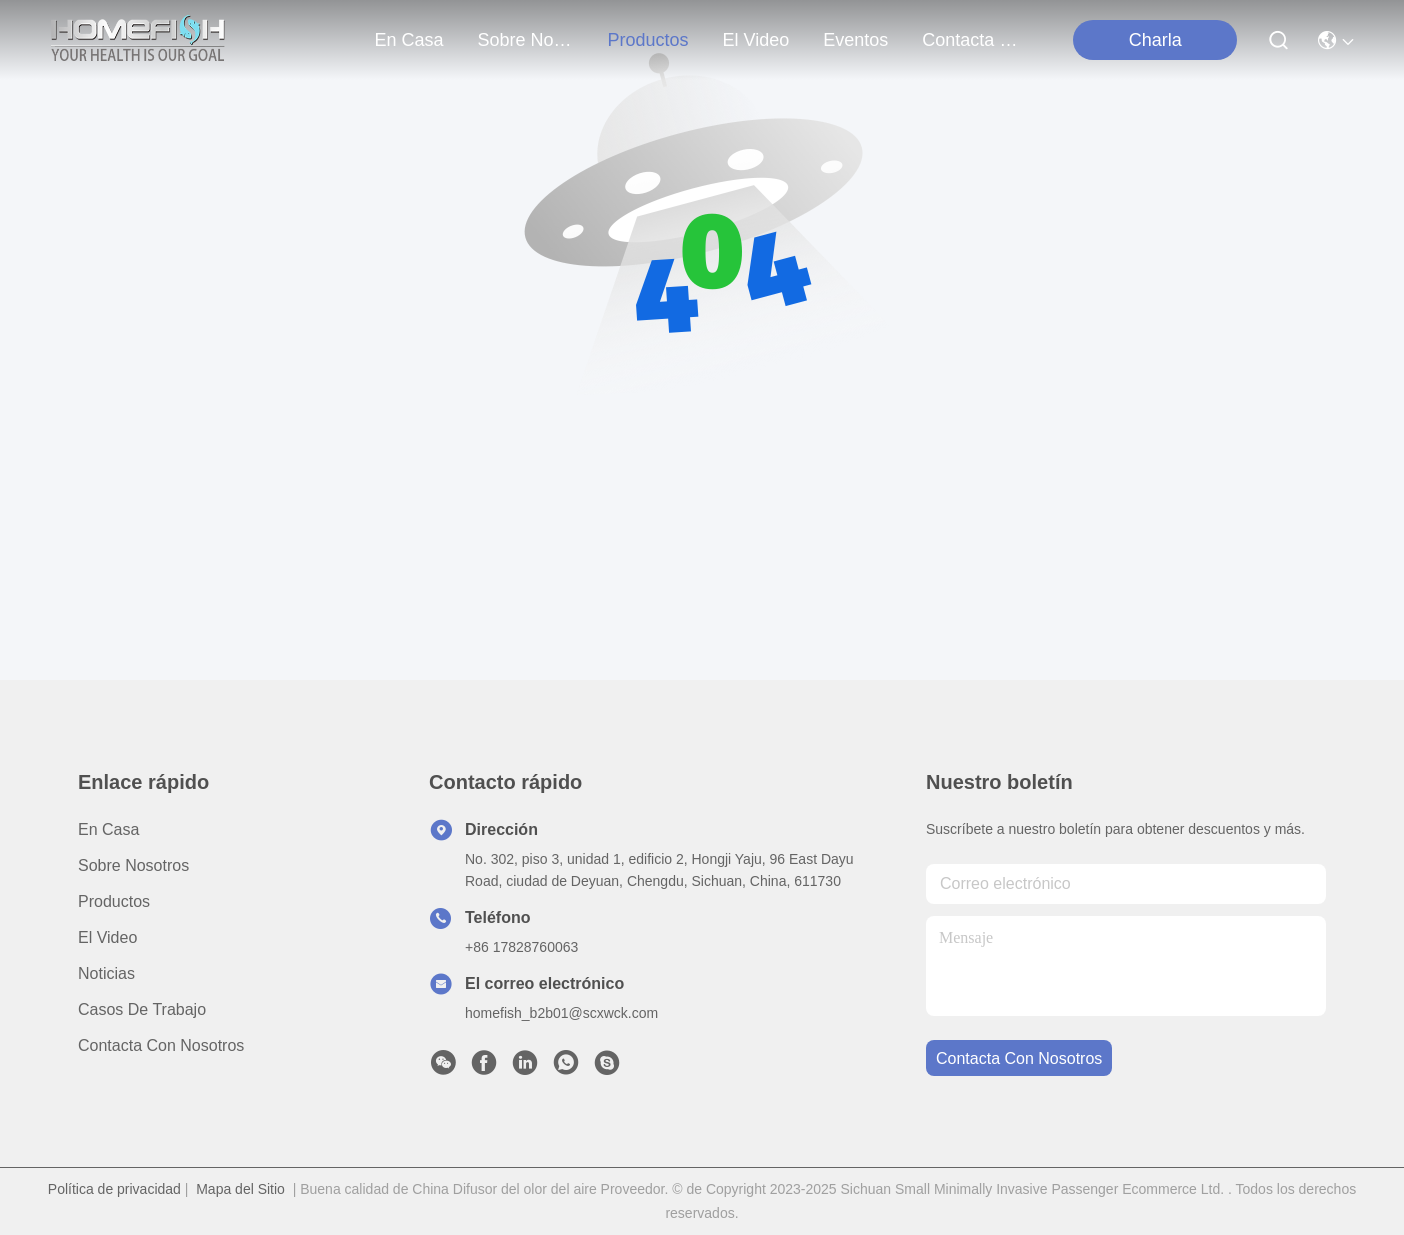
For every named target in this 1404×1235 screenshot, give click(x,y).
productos (648, 40)
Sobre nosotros (133, 865)
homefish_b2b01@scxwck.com (561, 1013)
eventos (855, 40)
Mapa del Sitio (240, 1189)
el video (756, 40)
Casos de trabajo (142, 1009)
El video (107, 937)
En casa (408, 40)
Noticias (106, 973)
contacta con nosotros (970, 40)
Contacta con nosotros (161, 1045)
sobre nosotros (526, 40)
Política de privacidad (114, 1189)
